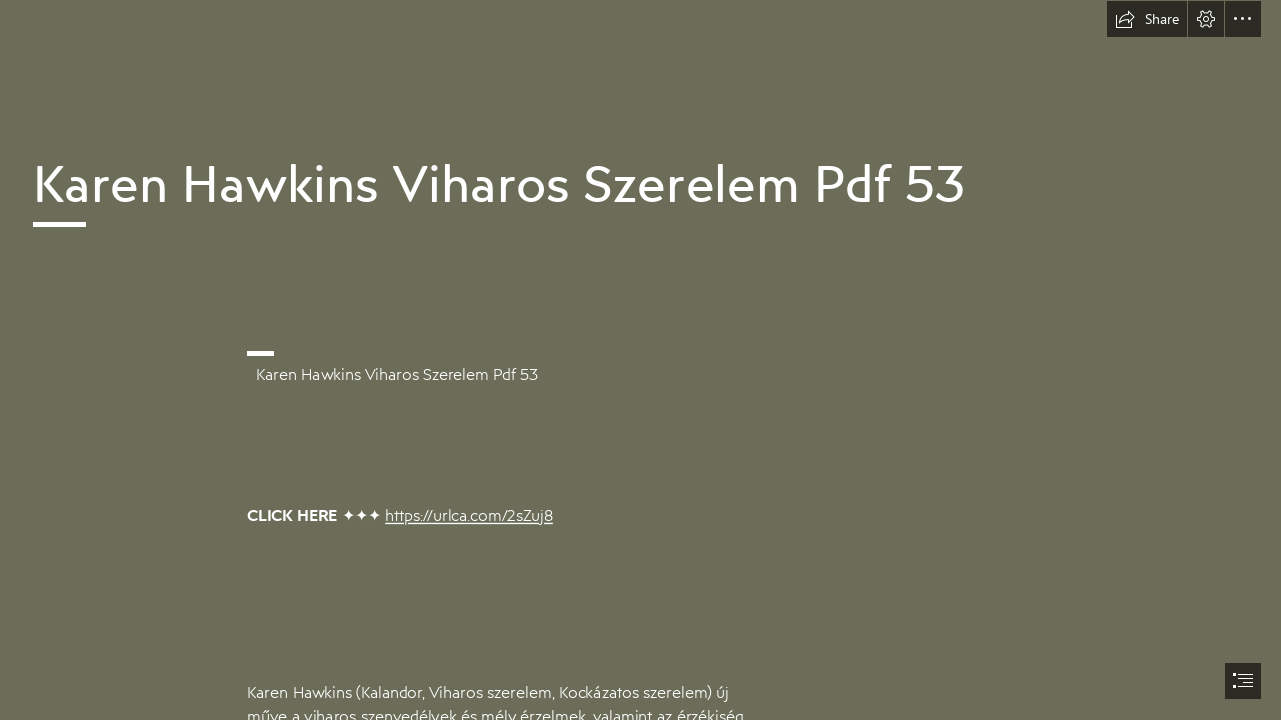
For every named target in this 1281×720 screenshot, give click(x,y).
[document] (640, 360)
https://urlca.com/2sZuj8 (469, 515)
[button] (1147, 19)
